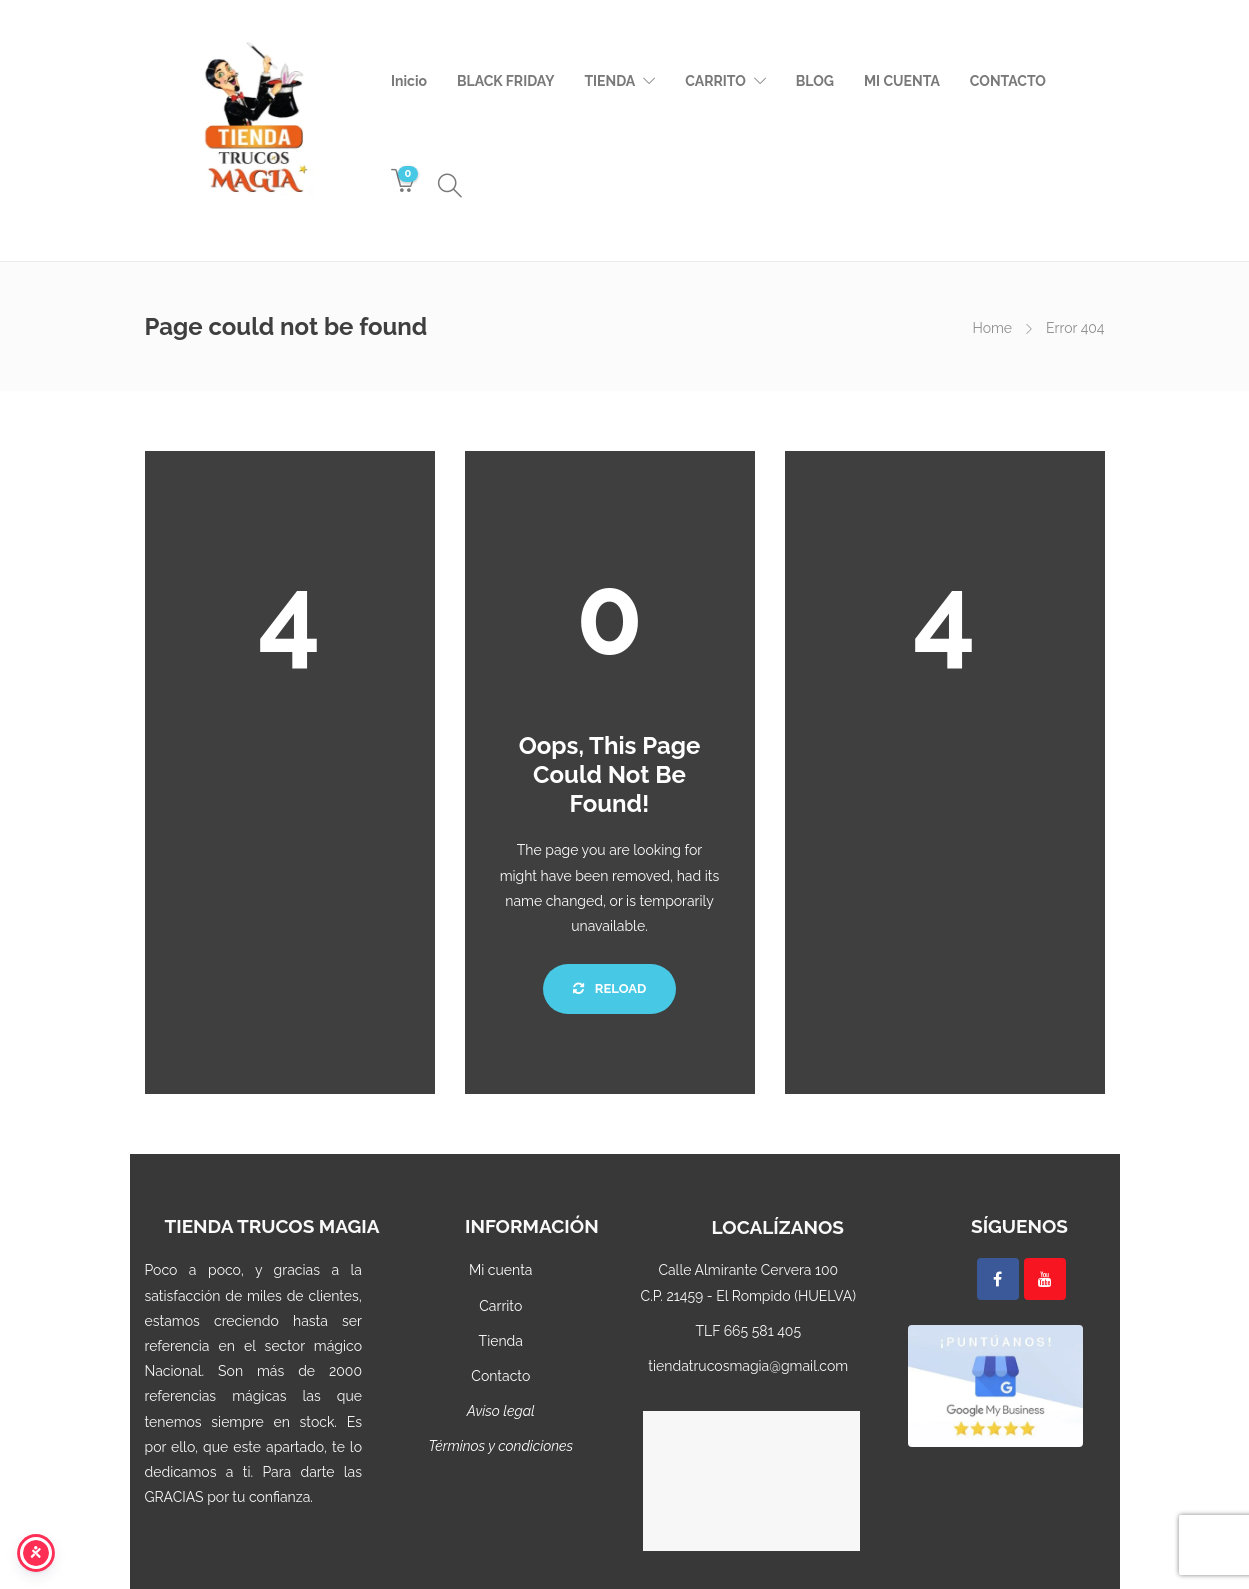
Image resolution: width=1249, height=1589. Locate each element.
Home (992, 328)
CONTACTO (1008, 81)
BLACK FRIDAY (505, 81)
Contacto (500, 1376)
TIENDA (609, 81)
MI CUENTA (902, 81)
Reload (609, 988)
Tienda (501, 1341)
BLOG (815, 81)
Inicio (409, 81)
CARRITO (715, 81)
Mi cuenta (501, 1270)
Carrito (500, 1306)
